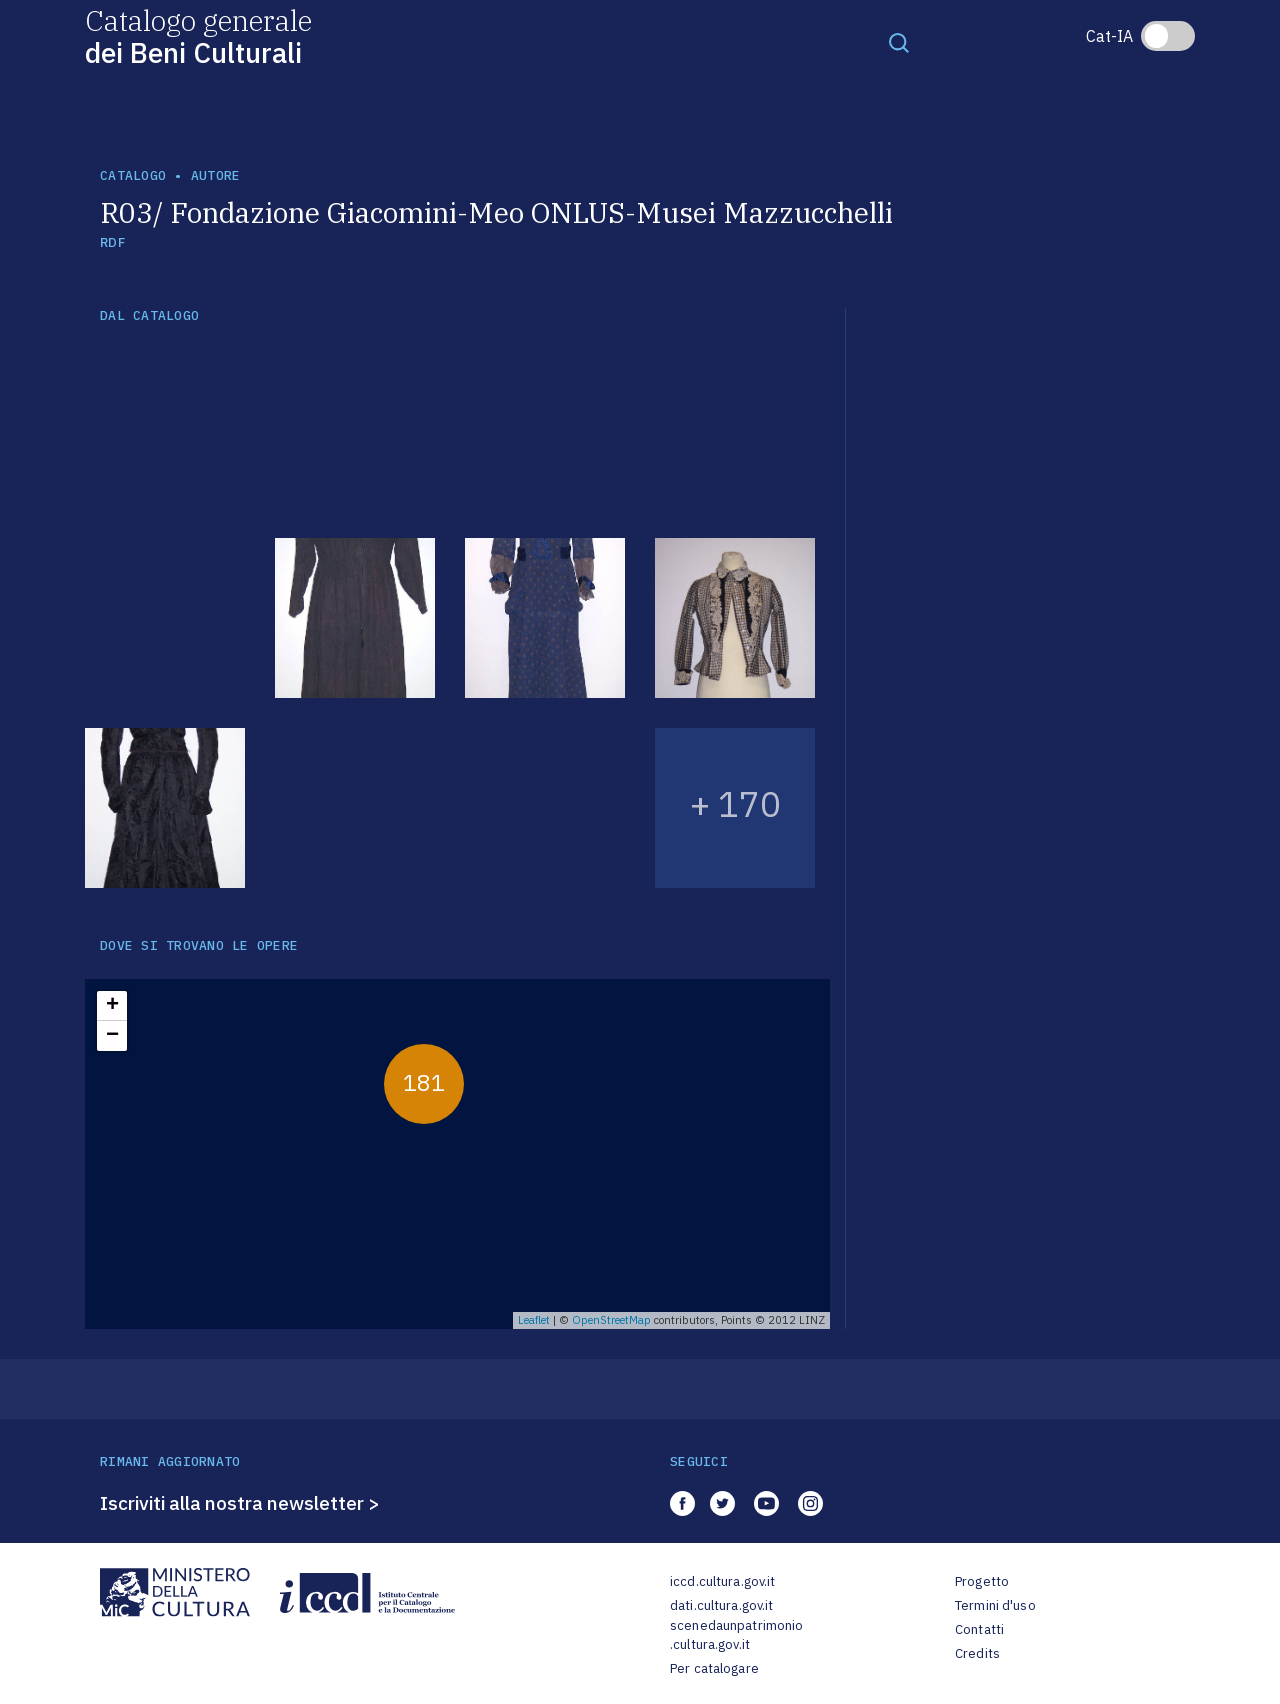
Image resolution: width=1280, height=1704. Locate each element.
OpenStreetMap (611, 1320)
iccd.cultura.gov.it (722, 1581)
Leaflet (534, 1320)
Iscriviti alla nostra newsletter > (240, 1503)
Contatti (979, 1629)
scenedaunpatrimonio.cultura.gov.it (736, 1635)
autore (216, 175)
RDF (112, 242)
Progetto (982, 1581)
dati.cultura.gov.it (721, 1605)
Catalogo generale (198, 35)
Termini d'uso (995, 1605)
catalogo (133, 175)
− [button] (112, 1036)
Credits (977, 1653)
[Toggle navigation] (899, 42)
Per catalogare (714, 1668)
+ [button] (112, 1006)
